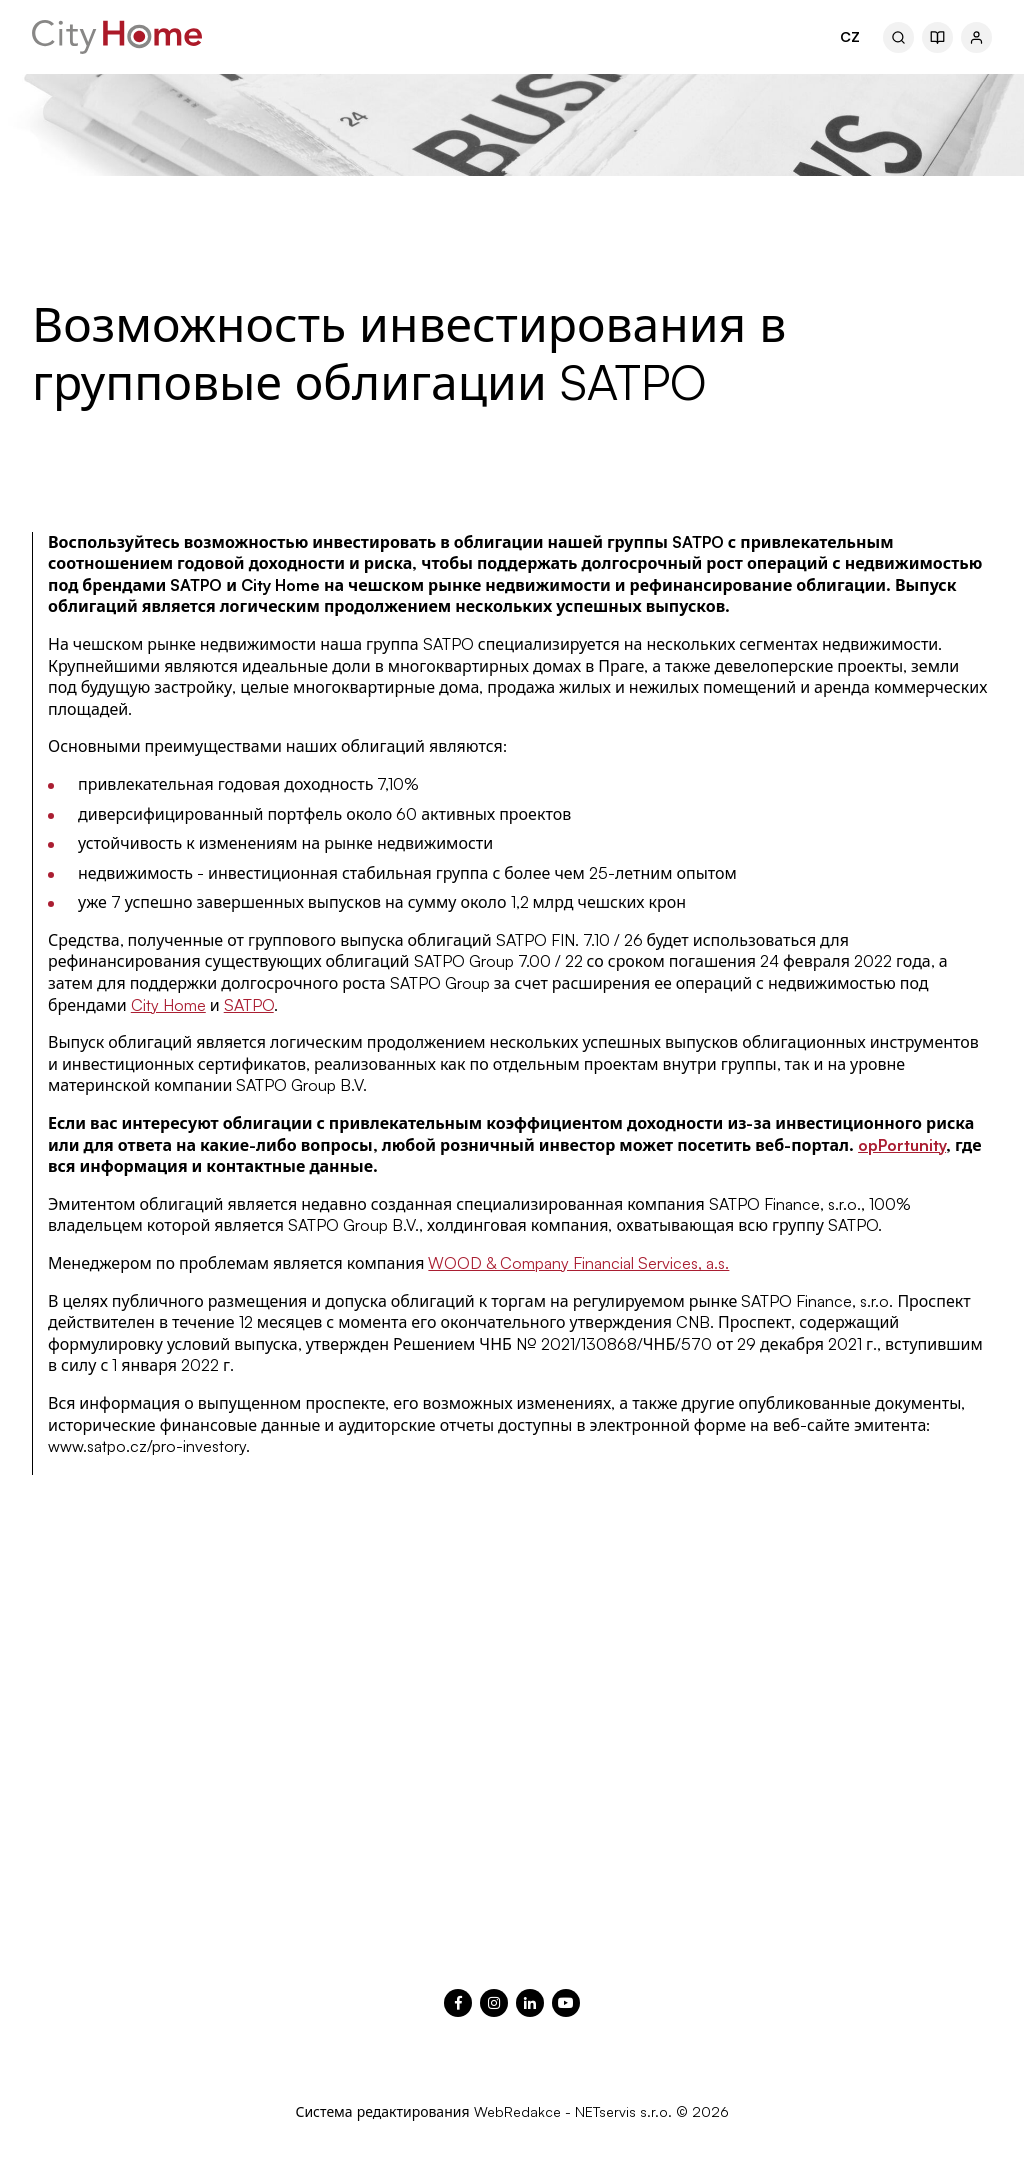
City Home (168, 1005)
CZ (850, 36)
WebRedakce (517, 2111)
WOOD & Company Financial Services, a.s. (578, 1263)
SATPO (249, 1005)
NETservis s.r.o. (623, 2111)
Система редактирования (382, 2111)
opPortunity (902, 1145)
